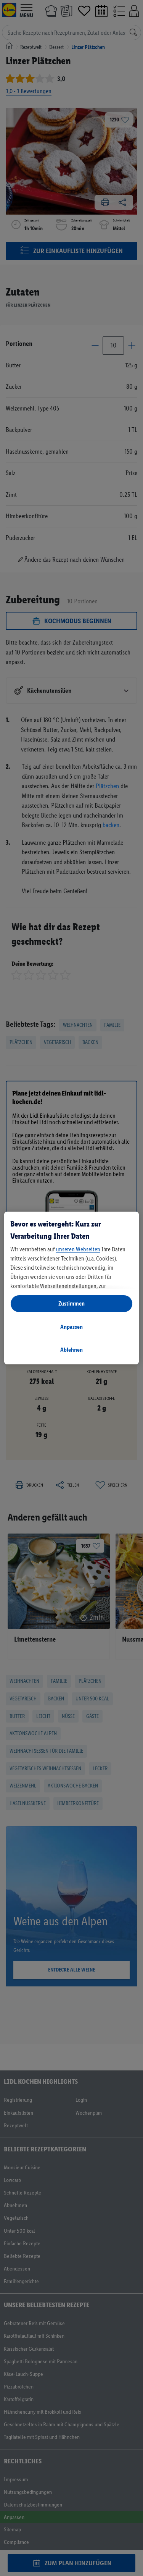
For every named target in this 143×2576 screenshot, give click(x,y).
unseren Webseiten (78, 1249)
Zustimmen (71, 1303)
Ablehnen (71, 1349)
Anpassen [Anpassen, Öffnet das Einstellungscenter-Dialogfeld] (71, 1326)
